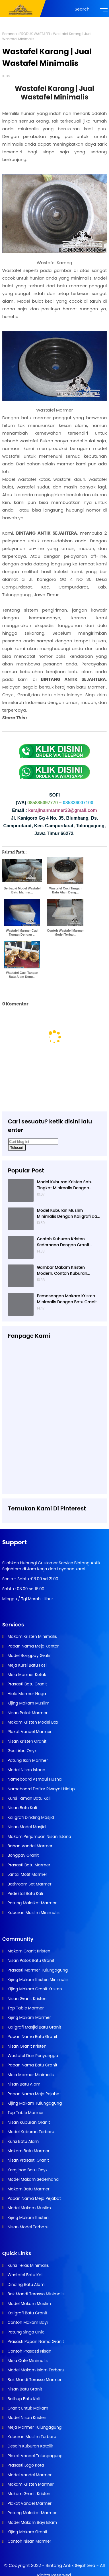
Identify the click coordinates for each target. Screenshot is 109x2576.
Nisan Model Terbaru (27, 2227)
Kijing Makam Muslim (28, 1703)
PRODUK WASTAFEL (34, 33)
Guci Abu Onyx (21, 1751)
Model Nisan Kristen (26, 2417)
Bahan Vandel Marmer (29, 1846)
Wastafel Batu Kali (25, 2275)
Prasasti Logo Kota (25, 2465)
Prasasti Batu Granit (27, 1684)
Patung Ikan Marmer (27, 1760)
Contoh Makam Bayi (27, 2322)
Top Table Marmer (25, 2008)
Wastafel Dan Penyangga (32, 2055)
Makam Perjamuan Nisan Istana (39, 1836)
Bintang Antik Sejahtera (70, 2565)
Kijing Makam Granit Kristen (34, 1989)
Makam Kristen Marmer (30, 2484)
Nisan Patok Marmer (27, 1713)
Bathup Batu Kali (23, 2399)
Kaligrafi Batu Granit (27, 2313)
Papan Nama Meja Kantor (33, 1646)
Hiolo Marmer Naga (26, 1694)
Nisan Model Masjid (26, 1827)
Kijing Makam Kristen (28, 2217)
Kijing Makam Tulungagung (34, 2103)
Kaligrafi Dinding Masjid (30, 1817)
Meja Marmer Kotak (26, 1674)
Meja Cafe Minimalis (27, 2360)
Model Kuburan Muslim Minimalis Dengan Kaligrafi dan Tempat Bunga (68, 1213)
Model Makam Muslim (29, 2208)
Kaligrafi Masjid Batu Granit (34, 2027)
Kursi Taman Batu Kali (29, 1798)
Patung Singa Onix (25, 2332)
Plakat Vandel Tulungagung (35, 2456)
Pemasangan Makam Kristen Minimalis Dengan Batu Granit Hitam (67, 1299)
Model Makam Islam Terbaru (35, 2370)
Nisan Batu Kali (22, 1808)
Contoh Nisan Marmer (29, 2541)
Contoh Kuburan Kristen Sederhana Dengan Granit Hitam (63, 1242)
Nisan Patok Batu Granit (30, 1960)
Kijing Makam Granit (27, 2532)
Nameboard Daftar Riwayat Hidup (41, 1789)
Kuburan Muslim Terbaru (31, 2436)
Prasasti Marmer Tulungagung (37, 1970)
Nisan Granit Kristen (26, 1998)
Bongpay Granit (23, 1855)
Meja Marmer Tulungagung (34, 2427)
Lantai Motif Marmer (27, 1874)
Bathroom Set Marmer (29, 1884)
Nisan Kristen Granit (26, 1741)
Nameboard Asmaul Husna (34, 1779)
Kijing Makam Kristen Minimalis (38, 1979)
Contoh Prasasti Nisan (29, 2351)
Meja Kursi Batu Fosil (27, 1665)
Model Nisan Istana (26, 1770)
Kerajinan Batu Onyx (27, 2170)
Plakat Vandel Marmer (29, 1731)
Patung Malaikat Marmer (32, 1903)
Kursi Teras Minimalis (28, 2265)
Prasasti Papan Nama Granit (35, 2341)
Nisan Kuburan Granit (28, 2122)
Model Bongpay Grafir (29, 1655)
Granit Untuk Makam (27, 2408)
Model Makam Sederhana (33, 2179)
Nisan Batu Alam (23, 2084)
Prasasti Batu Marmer (28, 1865)
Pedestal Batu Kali (25, 1893)
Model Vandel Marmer (29, 2475)
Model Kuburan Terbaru (30, 2132)
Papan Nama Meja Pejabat (34, 2094)
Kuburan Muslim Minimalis (33, 1912)
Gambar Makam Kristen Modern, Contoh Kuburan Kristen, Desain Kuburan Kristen (68, 1270)
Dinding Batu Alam (26, 2284)
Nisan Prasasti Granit (28, 2160)
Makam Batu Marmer (28, 2151)
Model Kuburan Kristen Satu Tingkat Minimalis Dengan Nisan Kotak (64, 1185)
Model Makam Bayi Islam (32, 2522)
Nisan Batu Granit (24, 2389)
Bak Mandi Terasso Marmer (34, 2379)
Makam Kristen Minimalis (32, 1636)
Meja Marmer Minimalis (30, 2075)
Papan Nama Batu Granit (32, 2036)
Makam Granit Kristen (28, 1951)
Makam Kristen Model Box (32, 1722)
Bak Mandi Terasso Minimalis (36, 2294)
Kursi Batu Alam (23, 2141)
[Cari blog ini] (33, 1142)
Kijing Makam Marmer (29, 2017)
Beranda (9, 33)
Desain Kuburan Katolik (30, 2446)
